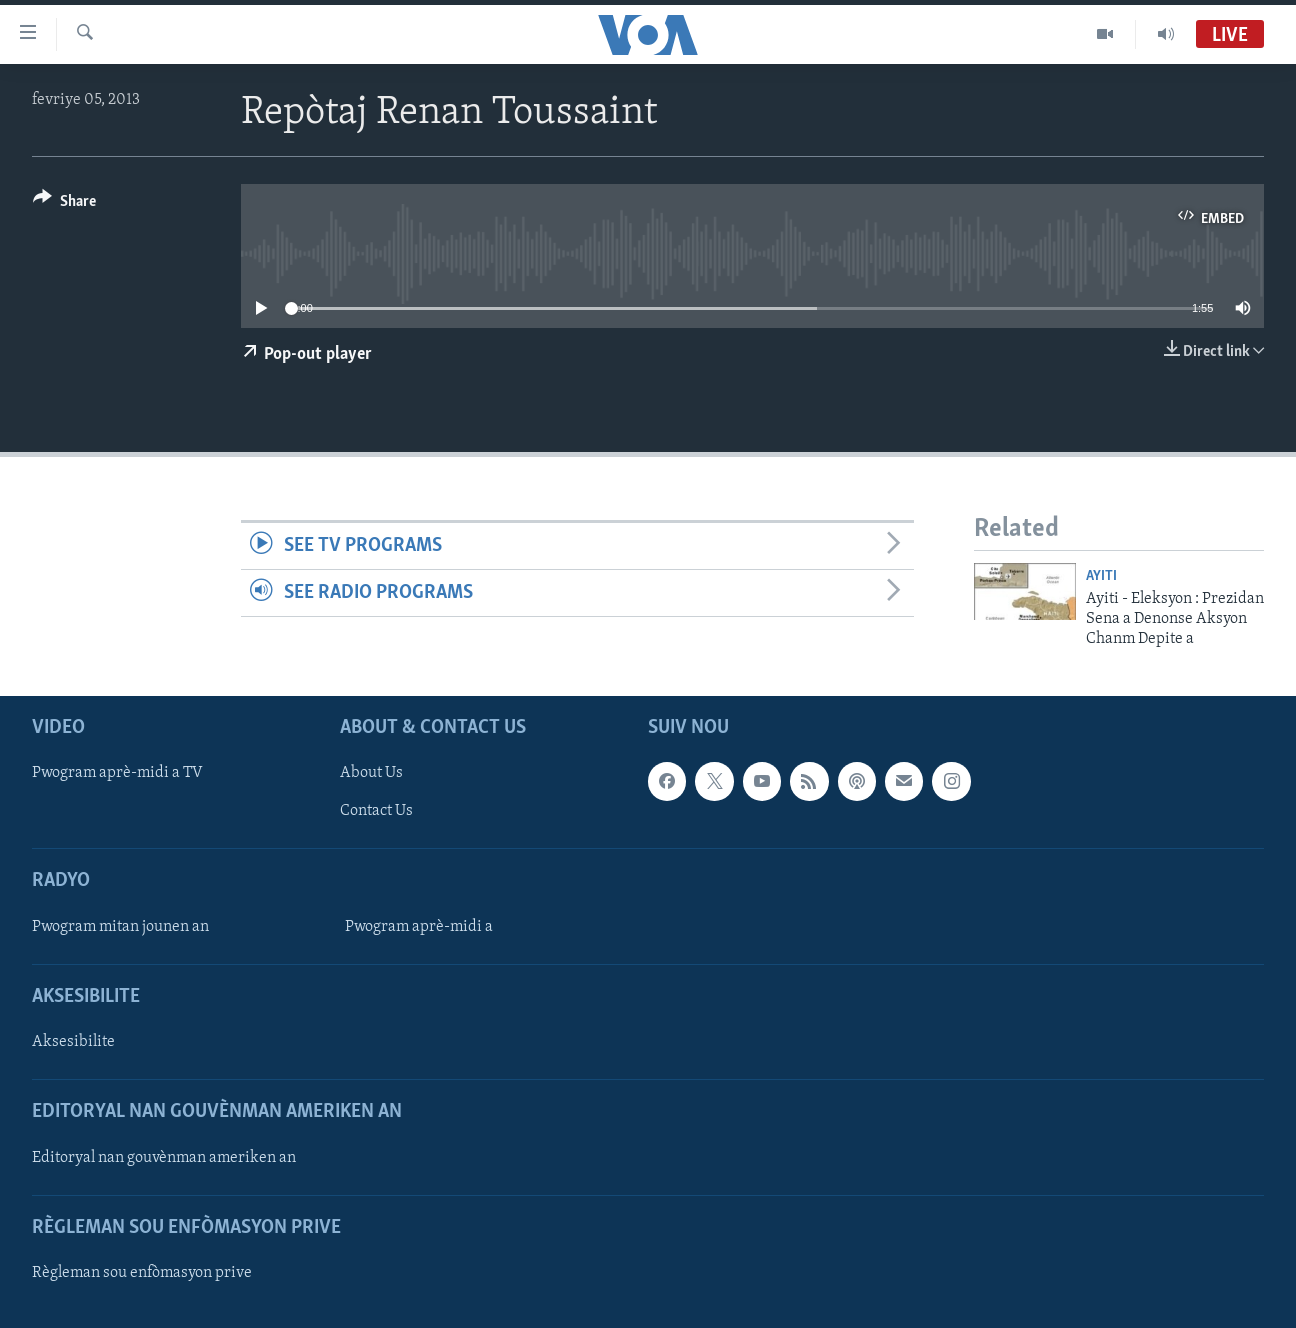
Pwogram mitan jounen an (120, 927)
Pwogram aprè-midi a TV (117, 773)
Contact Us (376, 811)
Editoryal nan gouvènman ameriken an (164, 1157)
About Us (371, 773)
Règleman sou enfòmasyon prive (142, 1273)
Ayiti (1101, 576)
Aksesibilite (73, 1042)
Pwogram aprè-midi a (419, 927)
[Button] (64, 204)
